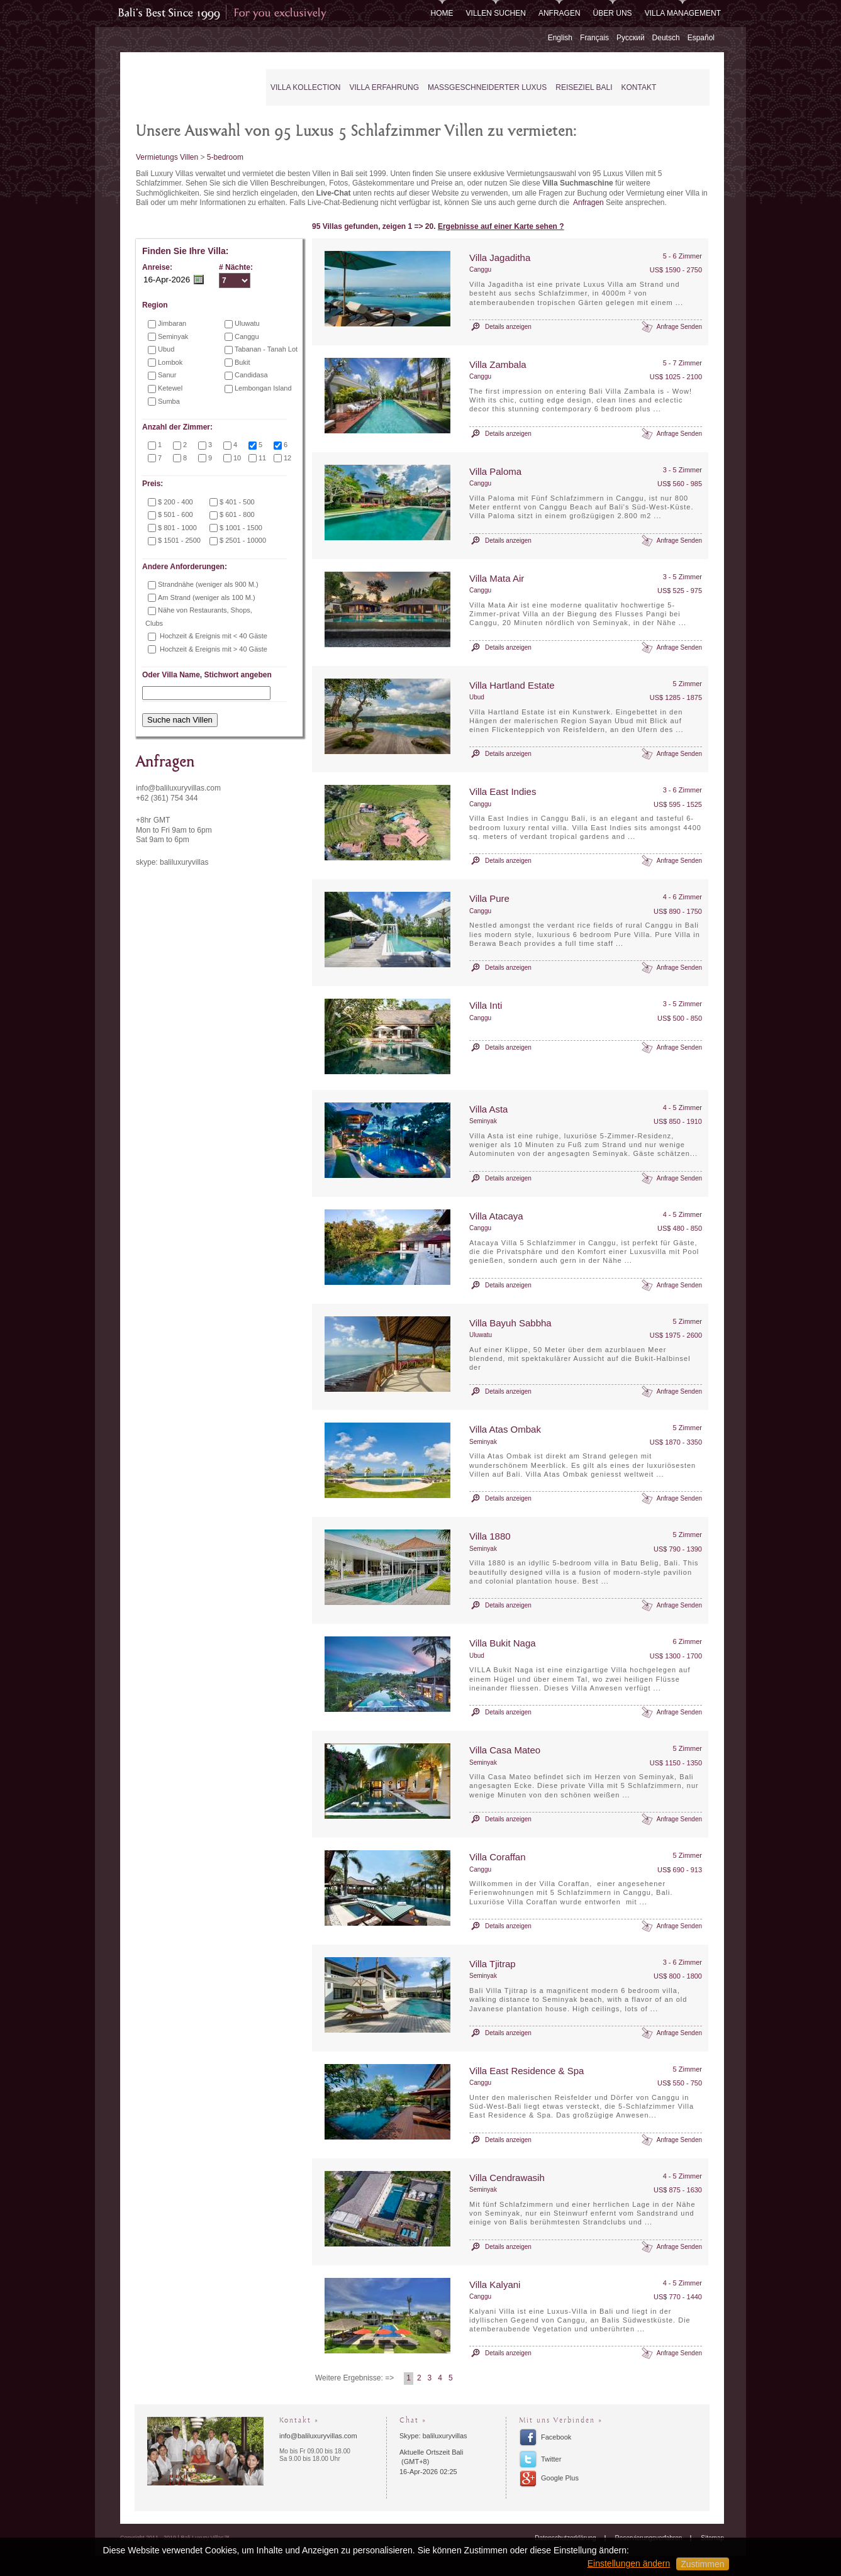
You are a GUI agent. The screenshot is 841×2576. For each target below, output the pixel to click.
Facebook (556, 2437)
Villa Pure (489, 898)
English (560, 37)
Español (701, 37)
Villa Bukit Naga (502, 1643)
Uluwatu (480, 1334)
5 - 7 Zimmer (682, 363)
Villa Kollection (305, 87)
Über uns (612, 13)
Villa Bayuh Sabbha (510, 1323)
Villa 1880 (490, 1536)
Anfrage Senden (679, 326)
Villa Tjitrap (492, 1963)
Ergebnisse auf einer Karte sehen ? (501, 226)
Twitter (551, 2459)
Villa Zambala (497, 364)
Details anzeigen (508, 326)
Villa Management (683, 13)
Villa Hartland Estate (512, 685)
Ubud (476, 697)
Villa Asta (488, 1109)
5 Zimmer (687, 683)
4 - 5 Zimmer (682, 1107)
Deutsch (666, 37)
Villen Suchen (496, 13)
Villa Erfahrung (384, 87)
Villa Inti (485, 1005)
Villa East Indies (502, 791)
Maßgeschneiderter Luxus (487, 87)
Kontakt (639, 87)
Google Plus (560, 2478)
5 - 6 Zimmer (682, 256)
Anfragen (559, 13)
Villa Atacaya (496, 1216)
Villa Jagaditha (499, 257)
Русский (630, 37)
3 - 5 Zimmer (682, 470)
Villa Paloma (495, 471)
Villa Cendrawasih (507, 2177)
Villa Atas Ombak (505, 1429)
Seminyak (483, 1121)
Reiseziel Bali (583, 87)
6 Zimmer (687, 1641)
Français (594, 37)
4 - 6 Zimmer (682, 897)
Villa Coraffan (497, 1857)
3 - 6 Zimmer (682, 790)
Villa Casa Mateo (504, 1750)
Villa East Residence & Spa (526, 2070)
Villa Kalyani (494, 2284)
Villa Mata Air (496, 578)
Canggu (480, 269)
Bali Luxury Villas (185, 88)
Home (442, 13)
